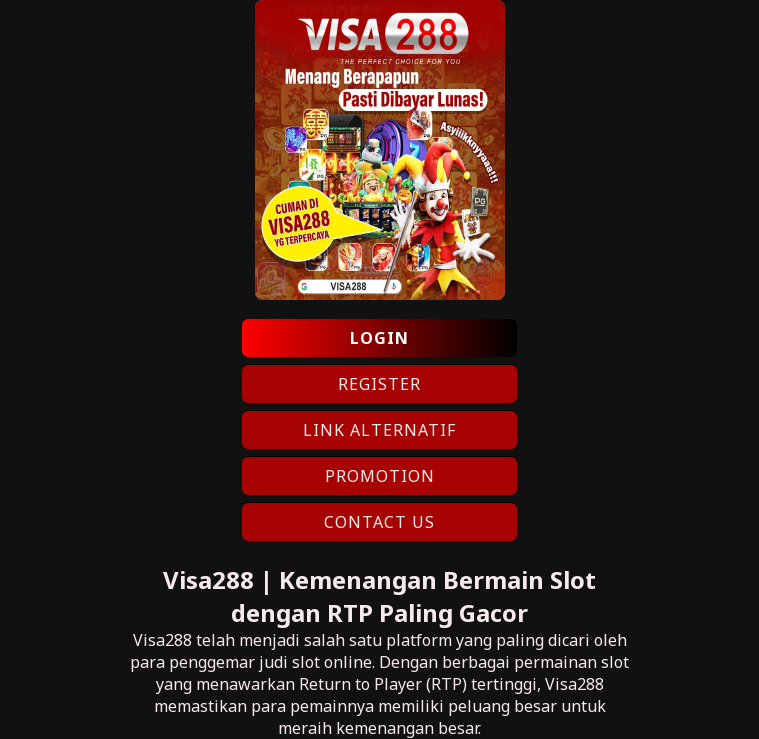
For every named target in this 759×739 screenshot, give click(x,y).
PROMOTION (380, 476)
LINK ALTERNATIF (379, 430)
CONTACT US (379, 522)
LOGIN (379, 338)
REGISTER (379, 384)
